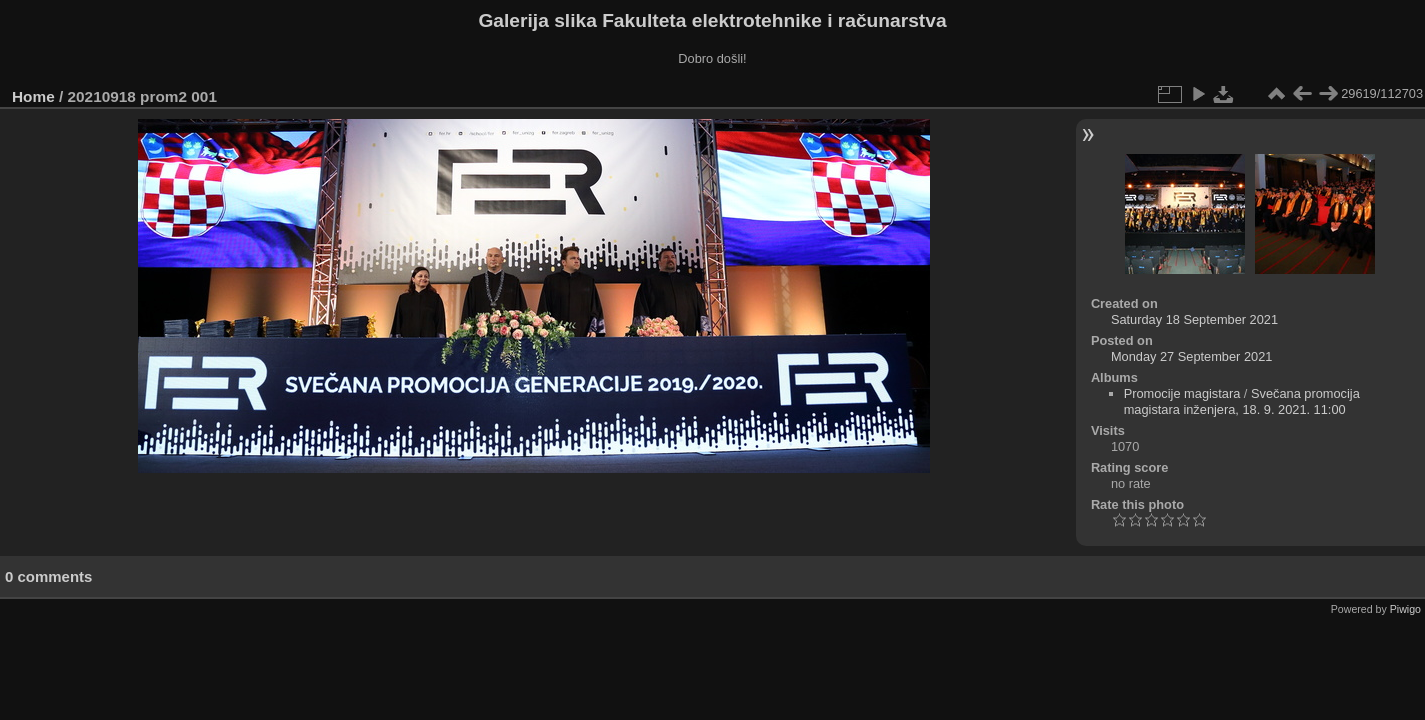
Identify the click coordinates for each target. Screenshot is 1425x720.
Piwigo (1405, 609)
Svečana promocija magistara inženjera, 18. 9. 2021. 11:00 (1242, 401)
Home (33, 96)
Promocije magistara (1182, 393)
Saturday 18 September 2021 (1194, 319)
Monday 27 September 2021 (1192, 356)
